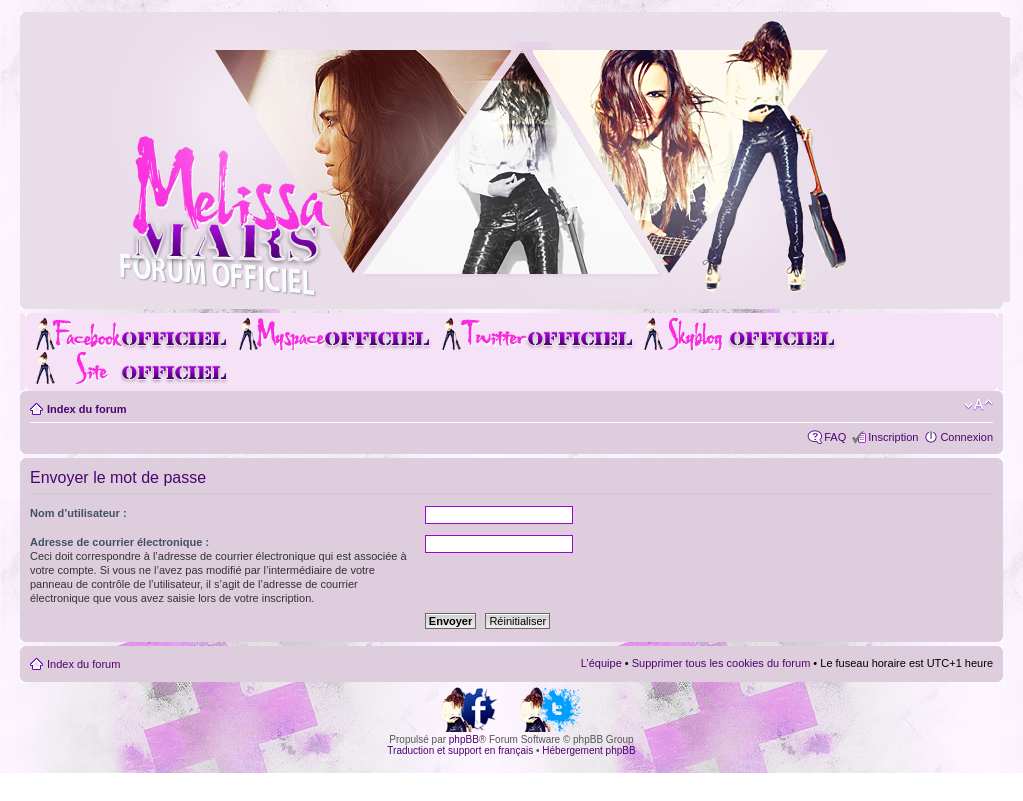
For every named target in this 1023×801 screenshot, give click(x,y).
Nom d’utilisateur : (78, 513)
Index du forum (86, 409)
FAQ (835, 437)
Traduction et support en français (460, 750)
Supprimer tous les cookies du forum (721, 663)
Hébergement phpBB (588, 750)
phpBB (464, 739)
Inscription (893, 437)
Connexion (966, 437)
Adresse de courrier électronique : (119, 542)
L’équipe (601, 663)
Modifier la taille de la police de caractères (978, 405)
